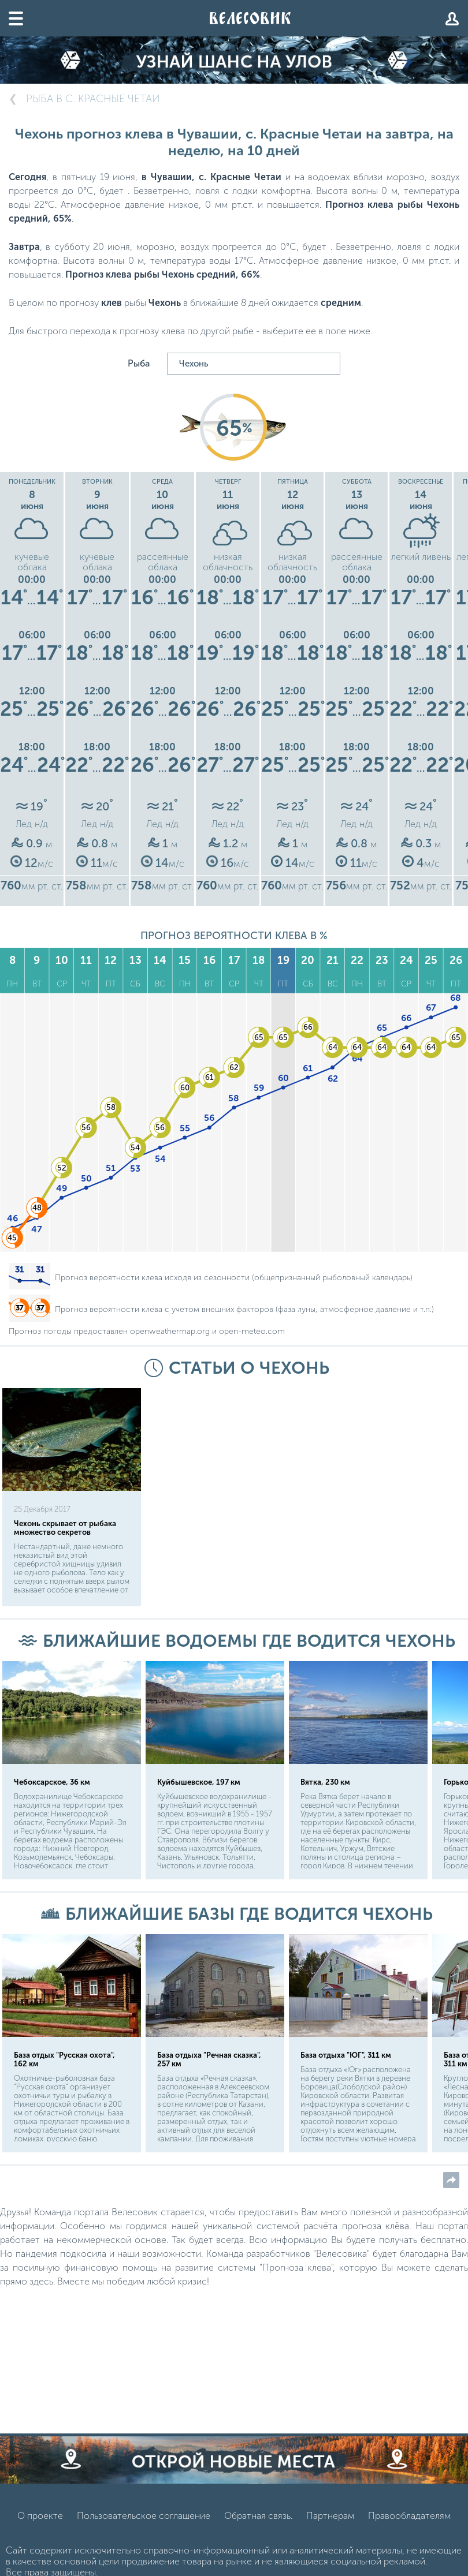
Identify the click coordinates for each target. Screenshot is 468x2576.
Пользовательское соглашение (143, 2533)
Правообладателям (409, 2533)
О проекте (40, 2533)
